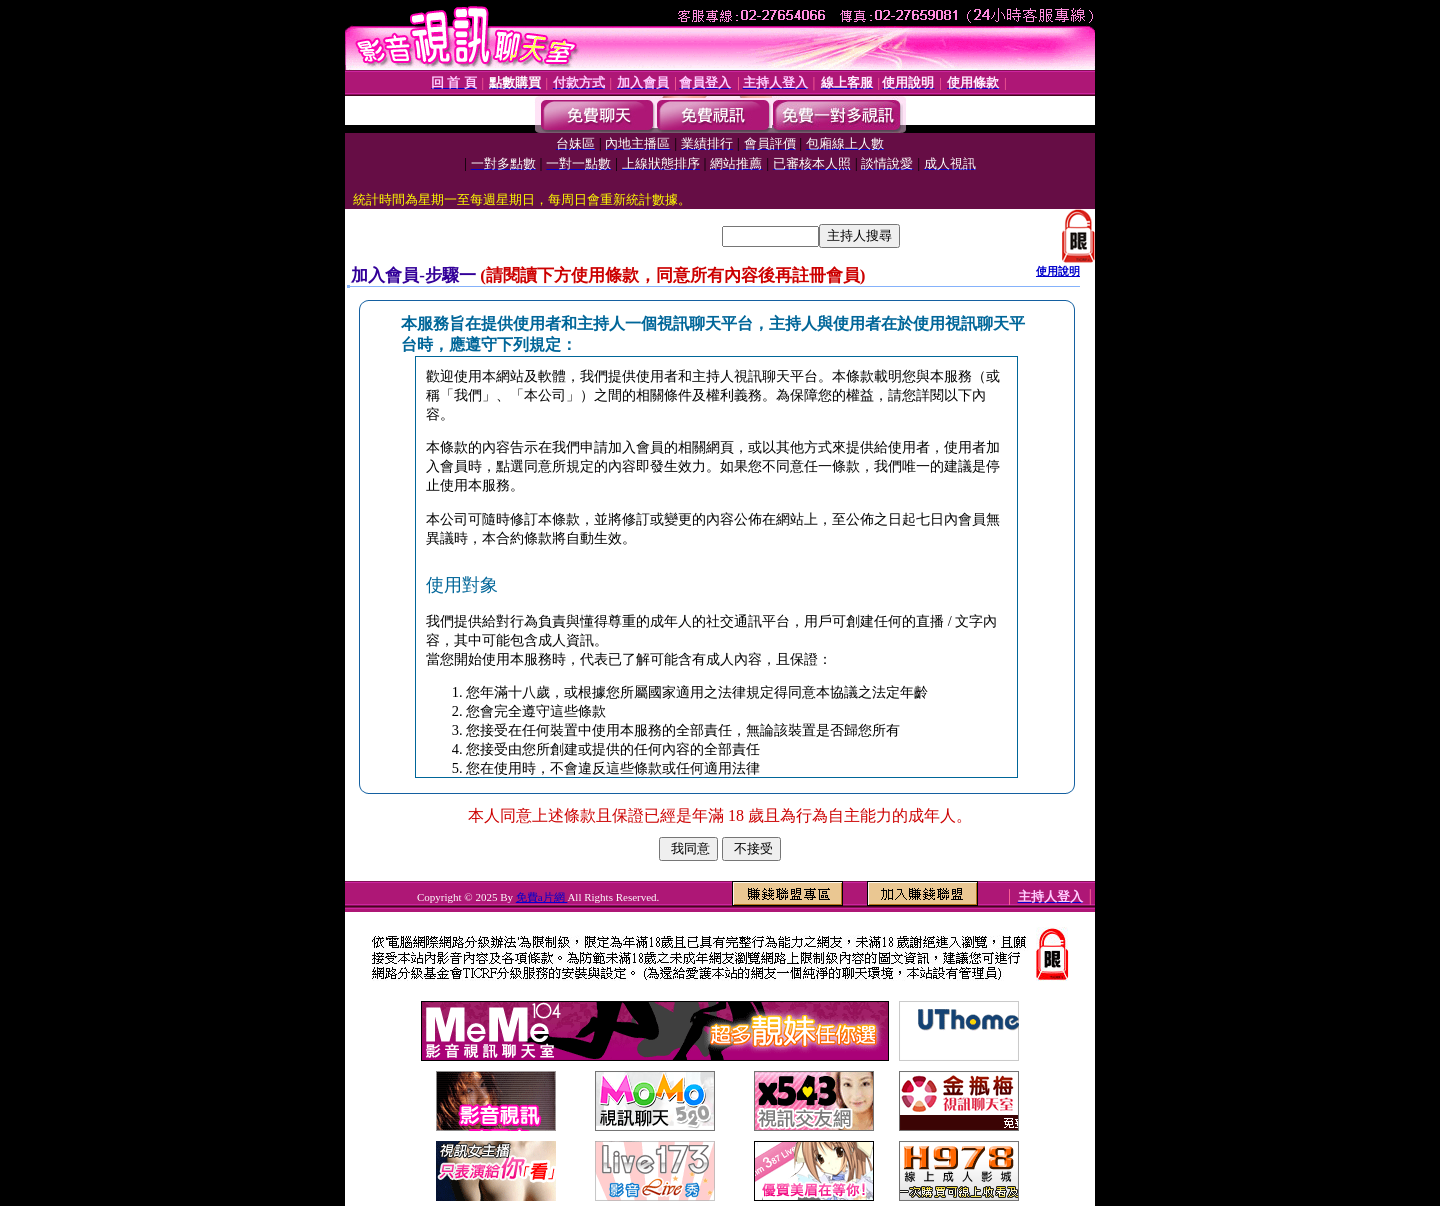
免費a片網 (542, 897)
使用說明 (1058, 271)
